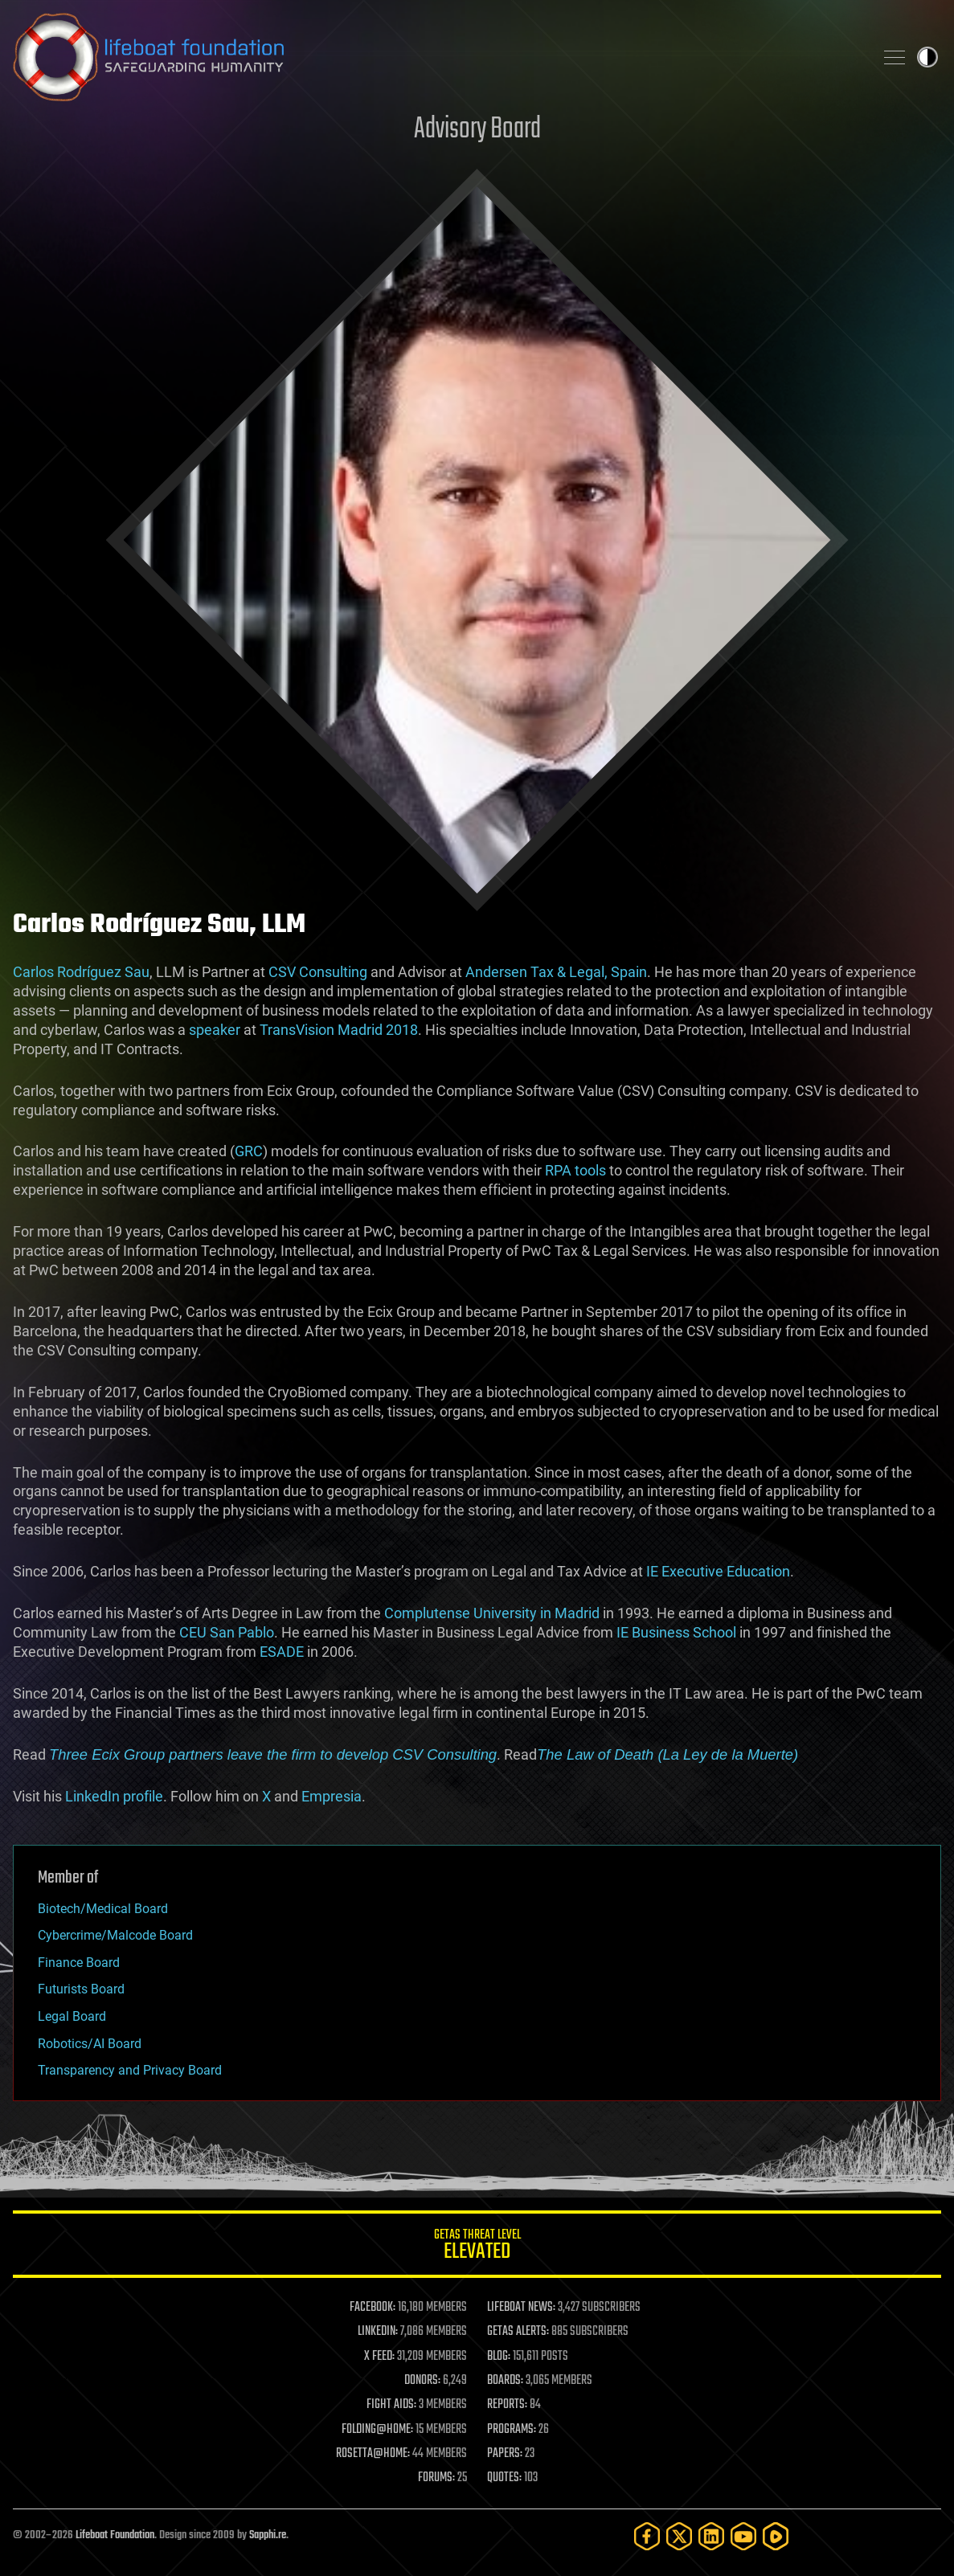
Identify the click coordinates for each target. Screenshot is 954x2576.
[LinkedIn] (711, 2536)
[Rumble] (775, 2536)
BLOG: (498, 2356)
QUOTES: (504, 2478)
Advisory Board (477, 130)
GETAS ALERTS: (518, 2331)
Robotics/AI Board (89, 2043)
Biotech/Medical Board (103, 1908)
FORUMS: (436, 2478)
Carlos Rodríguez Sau (81, 971)
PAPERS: (504, 2453)
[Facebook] (647, 2536)
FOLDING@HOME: (377, 2429)
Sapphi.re (267, 2535)
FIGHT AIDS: (391, 2404)
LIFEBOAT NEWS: (521, 2307)
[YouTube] (743, 2536)
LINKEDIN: (378, 2331)
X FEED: (379, 2356)
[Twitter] (679, 2536)
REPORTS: (507, 2404)
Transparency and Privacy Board (130, 2070)
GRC (249, 1151)
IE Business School (676, 1632)
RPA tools (575, 1170)
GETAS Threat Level (477, 2247)
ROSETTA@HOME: (373, 2453)
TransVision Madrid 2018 (339, 1029)
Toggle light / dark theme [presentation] (927, 57)
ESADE (282, 1651)
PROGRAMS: (511, 2429)
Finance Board (79, 1962)
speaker (214, 1029)
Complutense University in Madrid (492, 1613)
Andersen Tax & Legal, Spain (556, 971)
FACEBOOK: (372, 2307)
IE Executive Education (718, 1571)
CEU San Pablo (226, 1632)
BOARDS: (505, 2380)
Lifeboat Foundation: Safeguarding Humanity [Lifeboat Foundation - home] (437, 57)
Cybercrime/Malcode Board (115, 1935)
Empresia (331, 1796)
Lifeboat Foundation (115, 2535)
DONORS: (422, 2380)
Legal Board (72, 2016)
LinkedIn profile (114, 1796)
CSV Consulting (317, 971)
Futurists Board (81, 1989)
